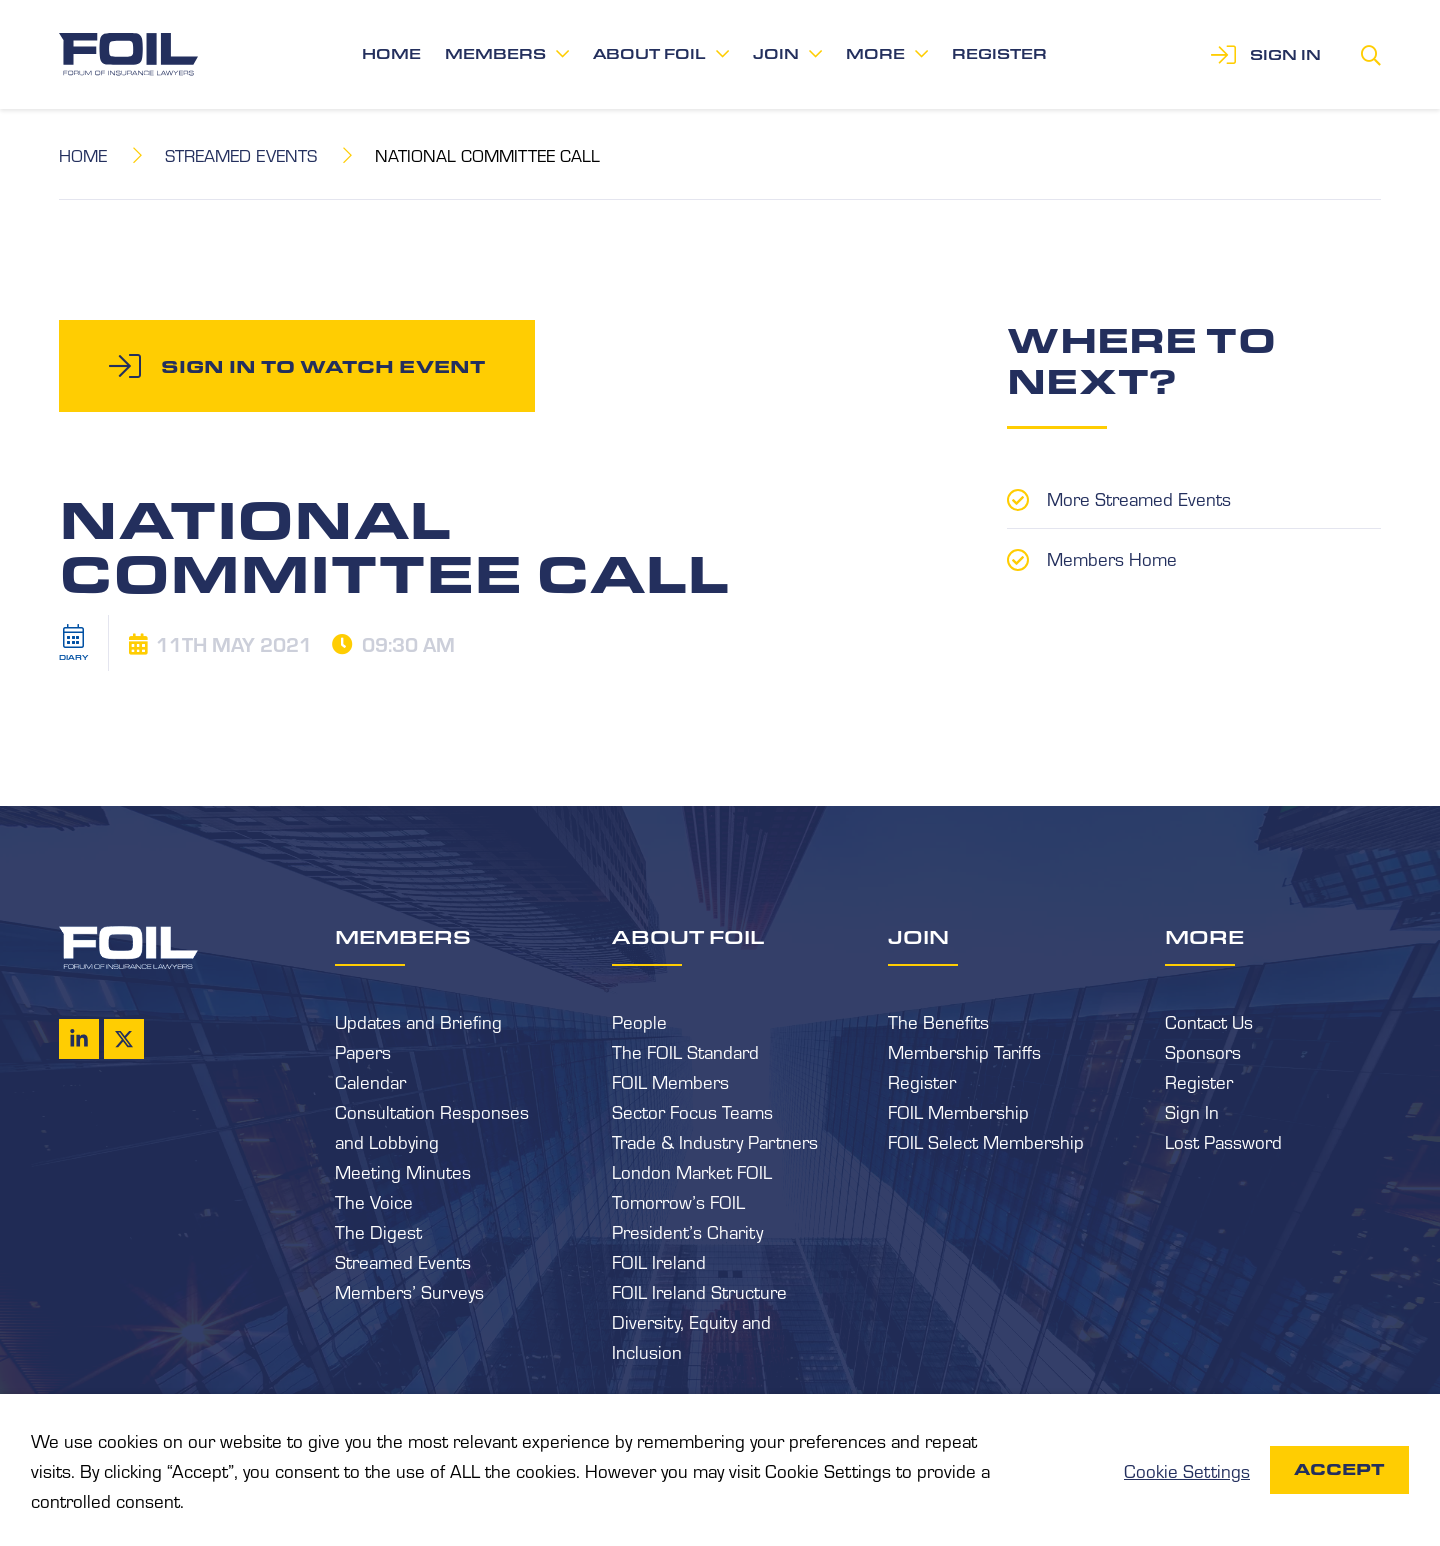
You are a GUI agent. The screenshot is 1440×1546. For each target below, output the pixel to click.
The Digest (378, 1231)
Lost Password (1223, 1141)
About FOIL (649, 54)
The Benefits (938, 1021)
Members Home (1112, 558)
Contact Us (1209, 1021)
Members (495, 54)
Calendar (370, 1081)
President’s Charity (687, 1231)
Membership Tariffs (964, 1051)
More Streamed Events (1139, 498)
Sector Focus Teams (692, 1111)
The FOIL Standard (685, 1051)
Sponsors (1203, 1051)
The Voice (374, 1201)
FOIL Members (670, 1081)
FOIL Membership (958, 1111)
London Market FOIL (692, 1171)
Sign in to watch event (323, 366)
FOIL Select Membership (986, 1141)
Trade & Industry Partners (715, 1141)
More (875, 54)
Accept (1339, 1469)
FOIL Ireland (659, 1261)
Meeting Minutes (403, 1171)
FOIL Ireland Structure (699, 1291)
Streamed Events (241, 154)
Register (999, 54)
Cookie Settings (1187, 1470)
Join (776, 54)
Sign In (1192, 1111)
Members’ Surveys (409, 1291)
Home (391, 54)
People (639, 1021)
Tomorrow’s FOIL (678, 1201)
